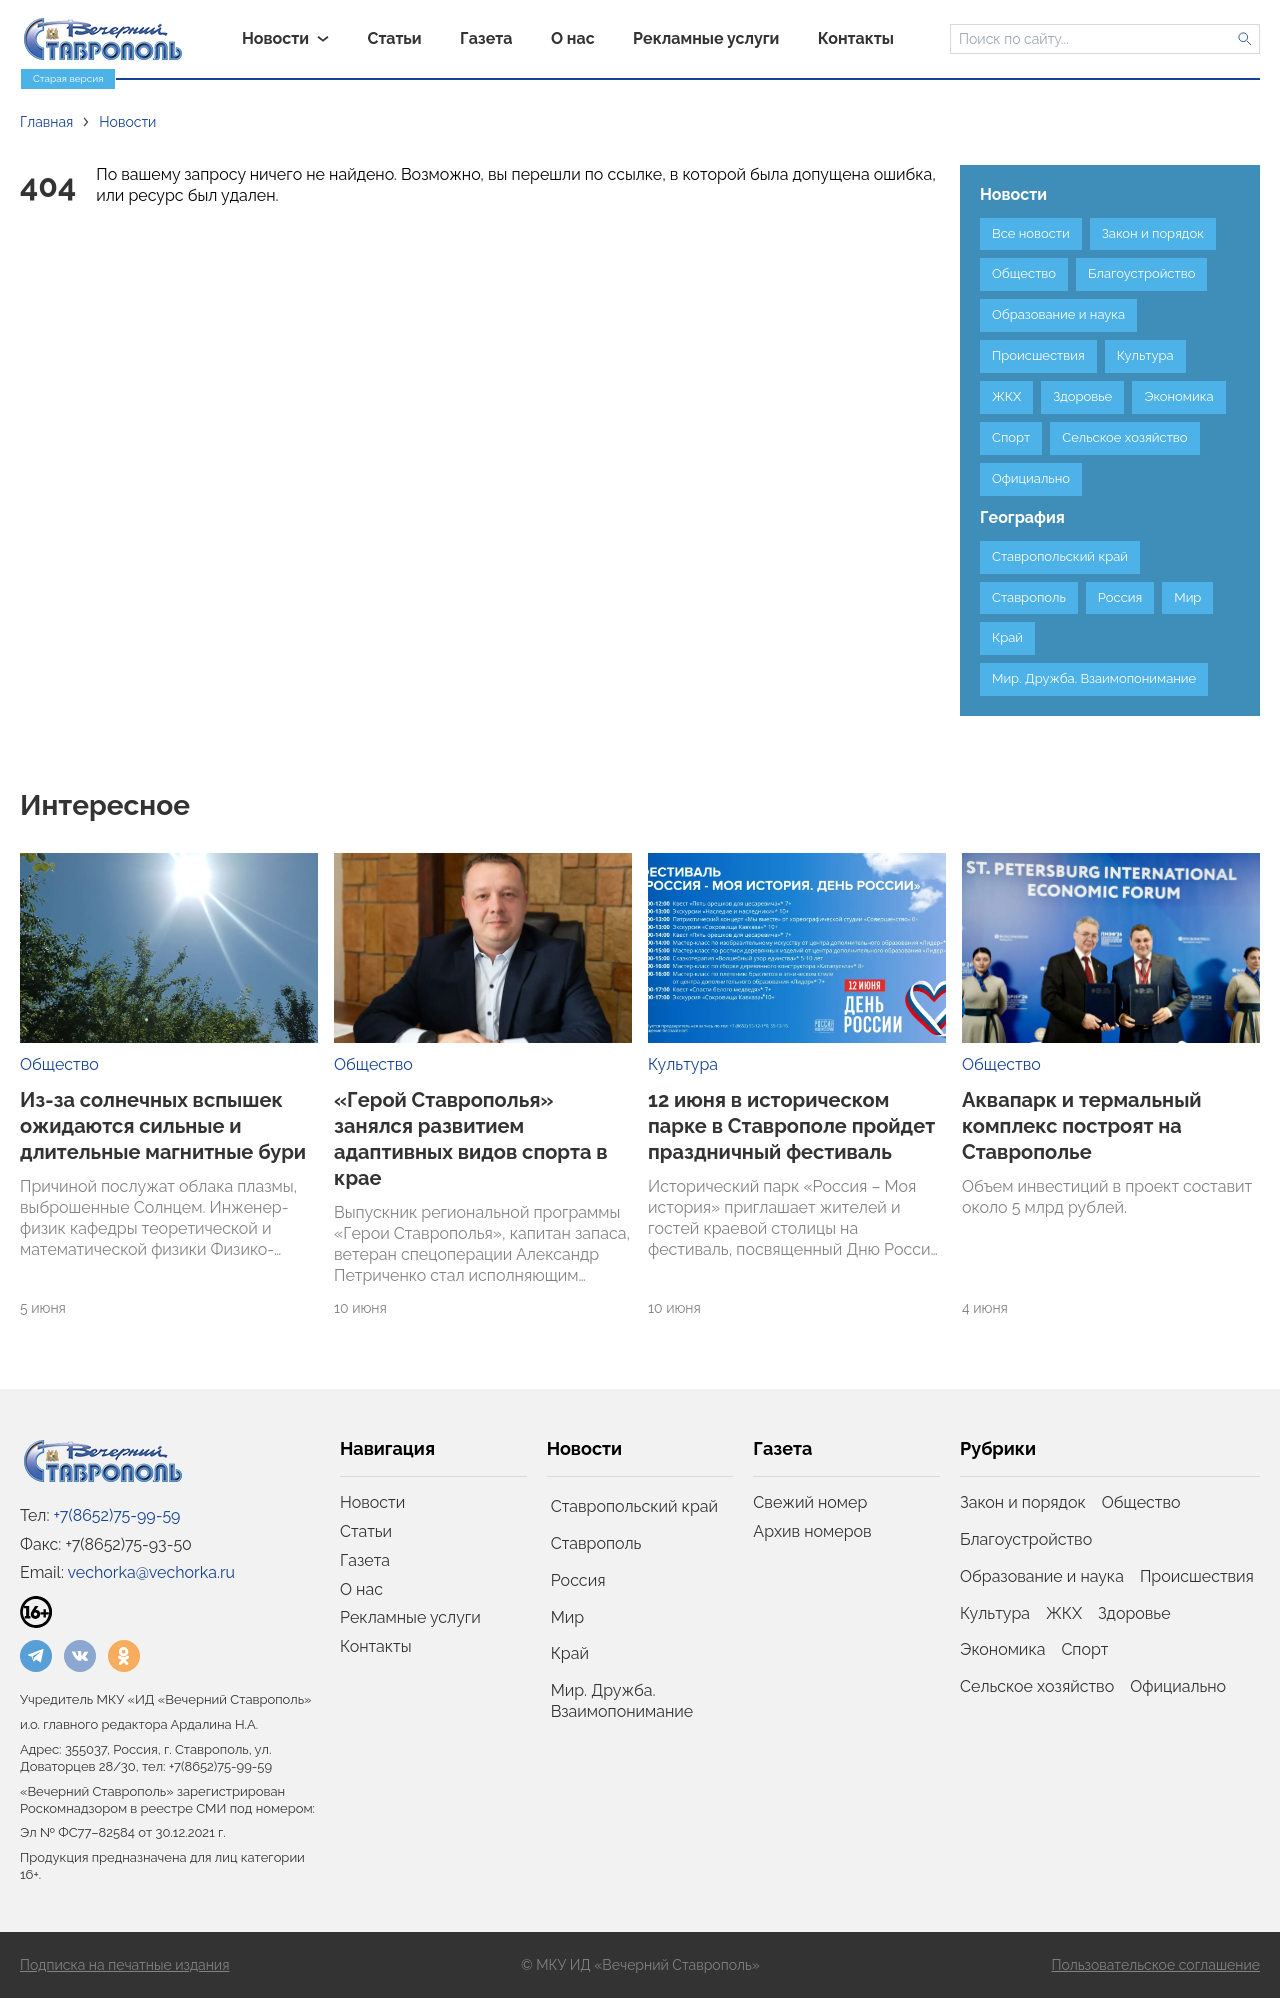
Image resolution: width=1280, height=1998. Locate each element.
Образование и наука (1042, 1576)
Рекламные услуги (410, 1617)
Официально (1178, 1686)
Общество (59, 1064)
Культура (683, 1064)
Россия (578, 1580)
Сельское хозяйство (1037, 1686)
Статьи (366, 1531)
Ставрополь (596, 1543)
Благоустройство (1026, 1539)
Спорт (1084, 1649)
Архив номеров (812, 1531)
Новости (372, 1502)
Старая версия (68, 78)
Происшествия (1197, 1576)
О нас (361, 1589)
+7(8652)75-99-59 (117, 1515)
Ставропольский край (634, 1506)
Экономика (1002, 1649)
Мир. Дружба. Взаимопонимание (622, 1701)
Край (570, 1653)
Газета (365, 1560)
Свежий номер (810, 1502)
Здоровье (1134, 1613)
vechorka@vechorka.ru (151, 1572)
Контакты (376, 1646)
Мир (567, 1617)
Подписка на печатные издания (124, 1965)
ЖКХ (1064, 1613)
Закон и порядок (1023, 1502)
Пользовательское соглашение (1155, 1965)
